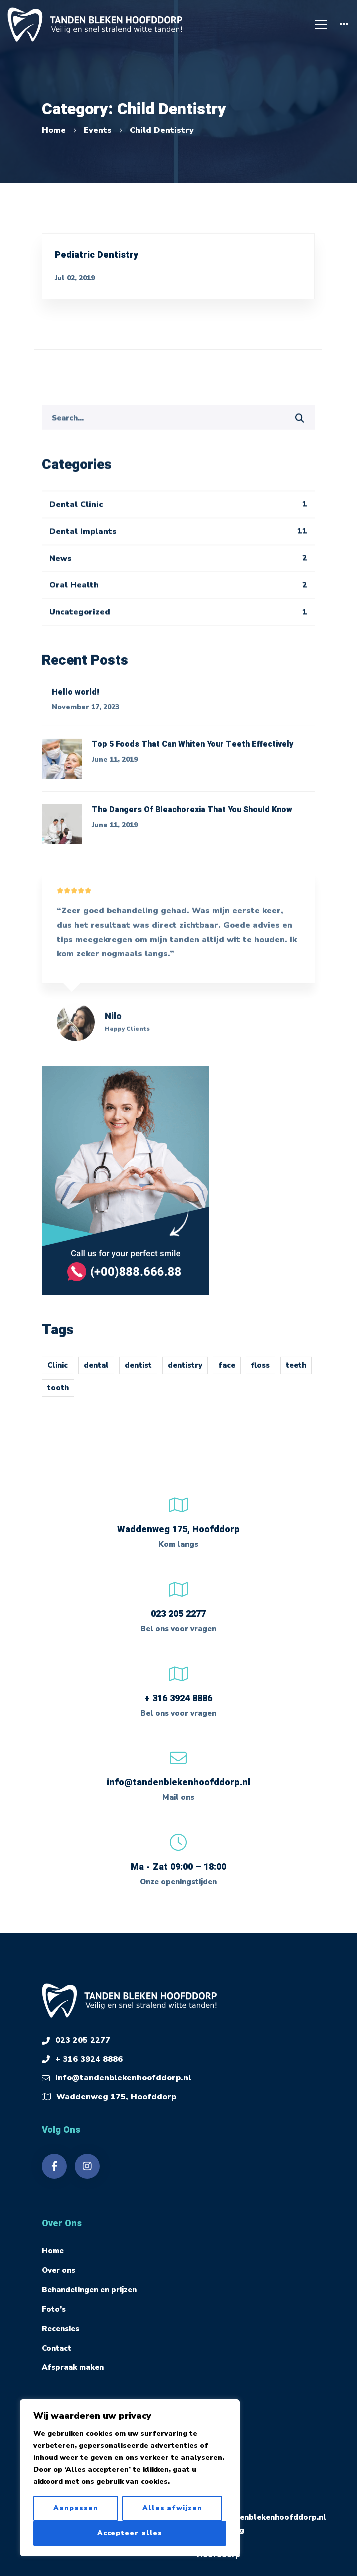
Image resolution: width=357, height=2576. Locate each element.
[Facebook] (54, 2166)
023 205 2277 (178, 1614)
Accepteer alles (130, 2533)
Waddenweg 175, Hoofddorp (116, 2096)
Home (54, 130)
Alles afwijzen (172, 2508)
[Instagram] (87, 2166)
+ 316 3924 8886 (178, 1698)
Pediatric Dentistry (96, 255)
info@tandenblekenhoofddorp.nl (178, 1782)
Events (98, 130)
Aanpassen (76, 2508)
